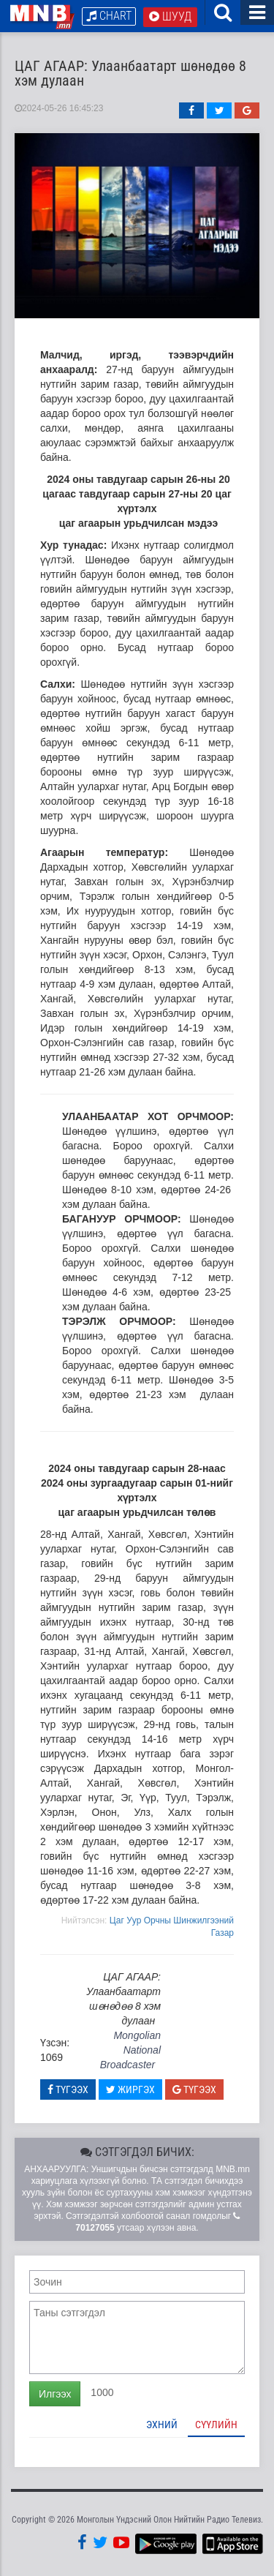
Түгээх (67, 2089)
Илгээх (55, 2394)
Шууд (170, 16)
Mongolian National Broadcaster (130, 2049)
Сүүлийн (216, 2424)
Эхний (162, 2424)
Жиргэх (130, 2089)
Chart (109, 16)
